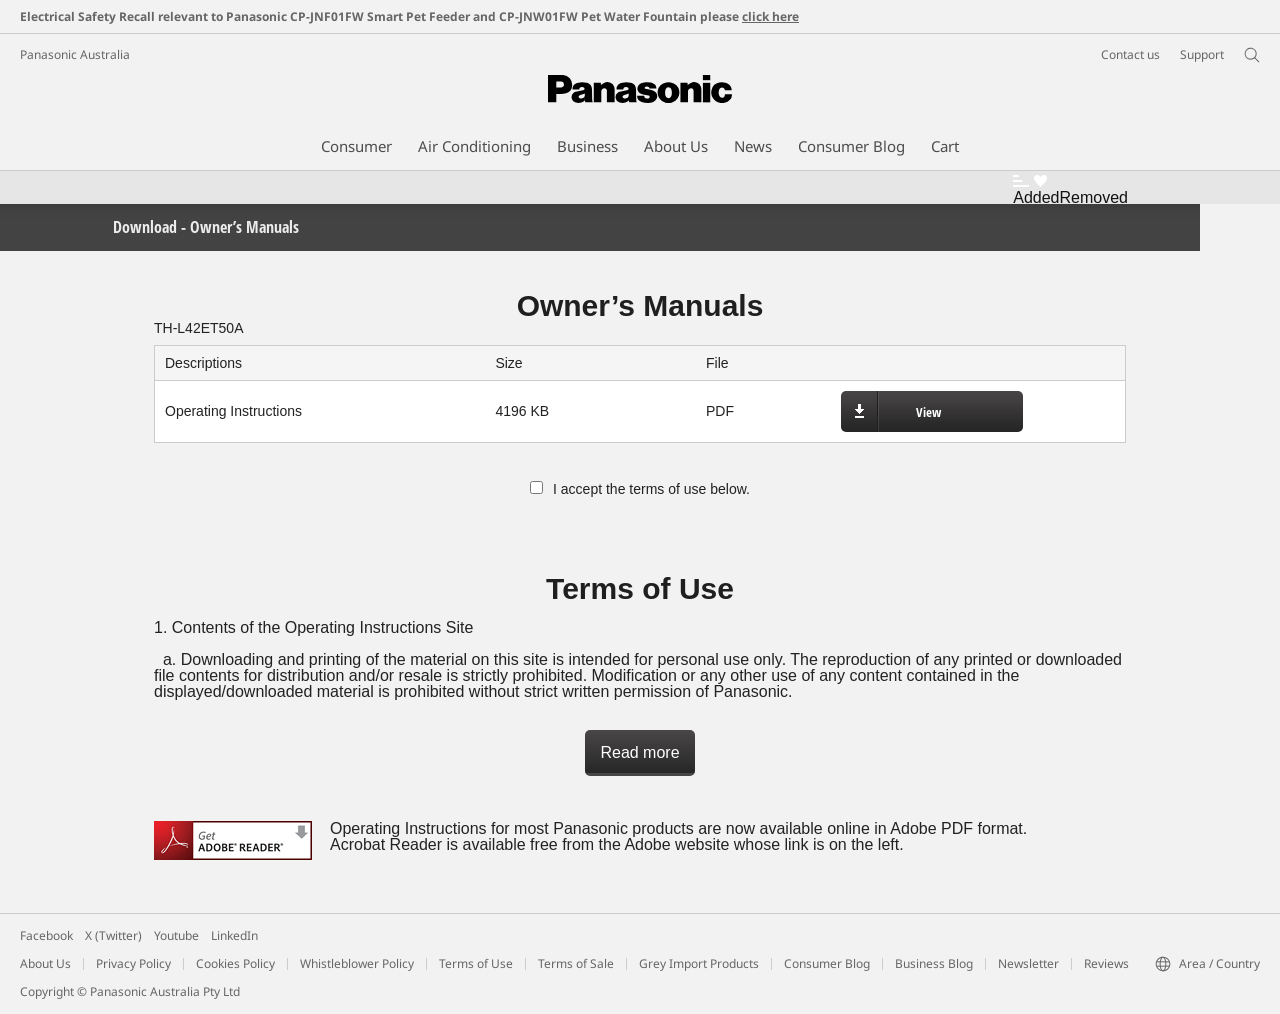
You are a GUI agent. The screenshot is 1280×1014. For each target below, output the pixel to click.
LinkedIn (234, 935)
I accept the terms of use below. (640, 489)
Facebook (46, 935)
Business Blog (934, 963)
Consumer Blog (827, 963)
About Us (45, 963)
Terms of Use (476, 963)
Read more (639, 752)
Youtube (176, 935)
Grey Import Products (699, 963)
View (928, 412)
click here (770, 16)
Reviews (1106, 963)
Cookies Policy (235, 963)
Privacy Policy (133, 963)
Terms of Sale (576, 963)
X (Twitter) (113, 935)
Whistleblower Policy (357, 963)
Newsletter (1028, 963)
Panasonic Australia (75, 54)
